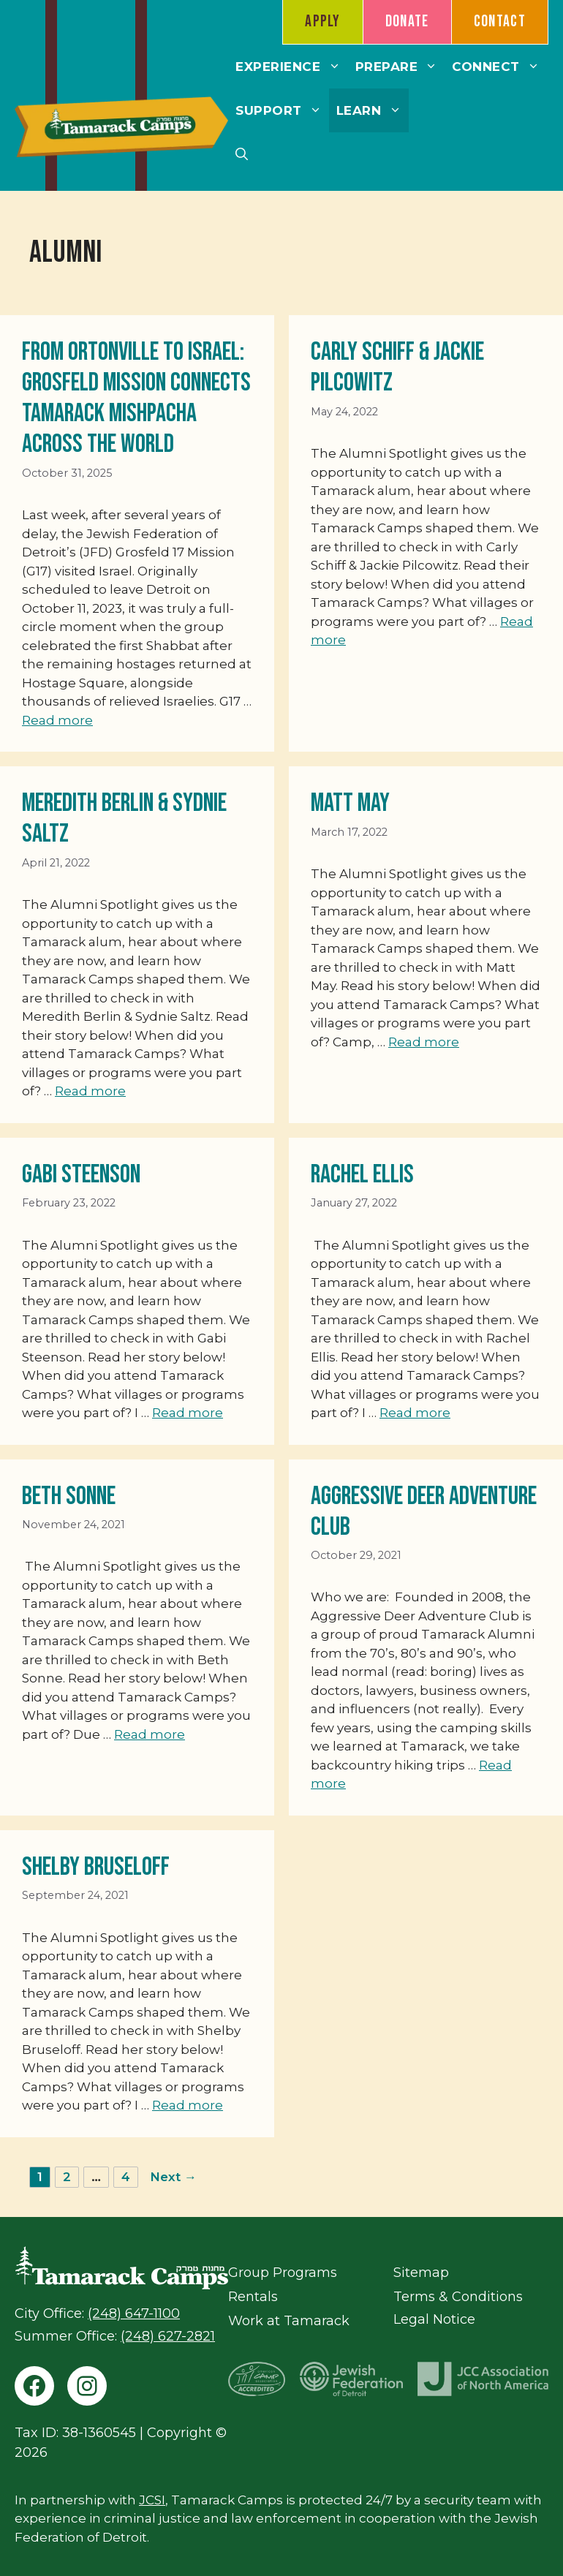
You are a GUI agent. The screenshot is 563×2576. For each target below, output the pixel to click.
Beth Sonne (69, 1496)
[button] (241, 154)
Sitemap (421, 2273)
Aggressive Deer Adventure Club (424, 1512)
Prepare (400, 66)
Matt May (350, 803)
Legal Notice (434, 2319)
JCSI (152, 2500)
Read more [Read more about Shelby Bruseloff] (187, 2105)
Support (282, 110)
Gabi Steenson (81, 1174)
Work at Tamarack (288, 2321)
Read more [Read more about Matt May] (423, 1042)
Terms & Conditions (458, 2297)
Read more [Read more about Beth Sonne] (149, 1734)
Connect (499, 66)
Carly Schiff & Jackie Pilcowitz (397, 367)
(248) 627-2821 (168, 2336)
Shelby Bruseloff (96, 1867)
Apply (323, 21)
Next (173, 2176)
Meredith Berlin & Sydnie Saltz (124, 818)
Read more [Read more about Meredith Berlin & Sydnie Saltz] (90, 1091)
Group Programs (282, 2273)
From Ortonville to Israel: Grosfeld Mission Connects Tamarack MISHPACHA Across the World (136, 398)
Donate (407, 21)
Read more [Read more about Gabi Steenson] (187, 1412)
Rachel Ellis (362, 1174)
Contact (500, 21)
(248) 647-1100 (134, 2313)
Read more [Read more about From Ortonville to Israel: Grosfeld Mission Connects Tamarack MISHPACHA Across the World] (57, 720)
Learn (372, 110)
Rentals (253, 2297)
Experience (291, 66)
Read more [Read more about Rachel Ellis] (414, 1412)
